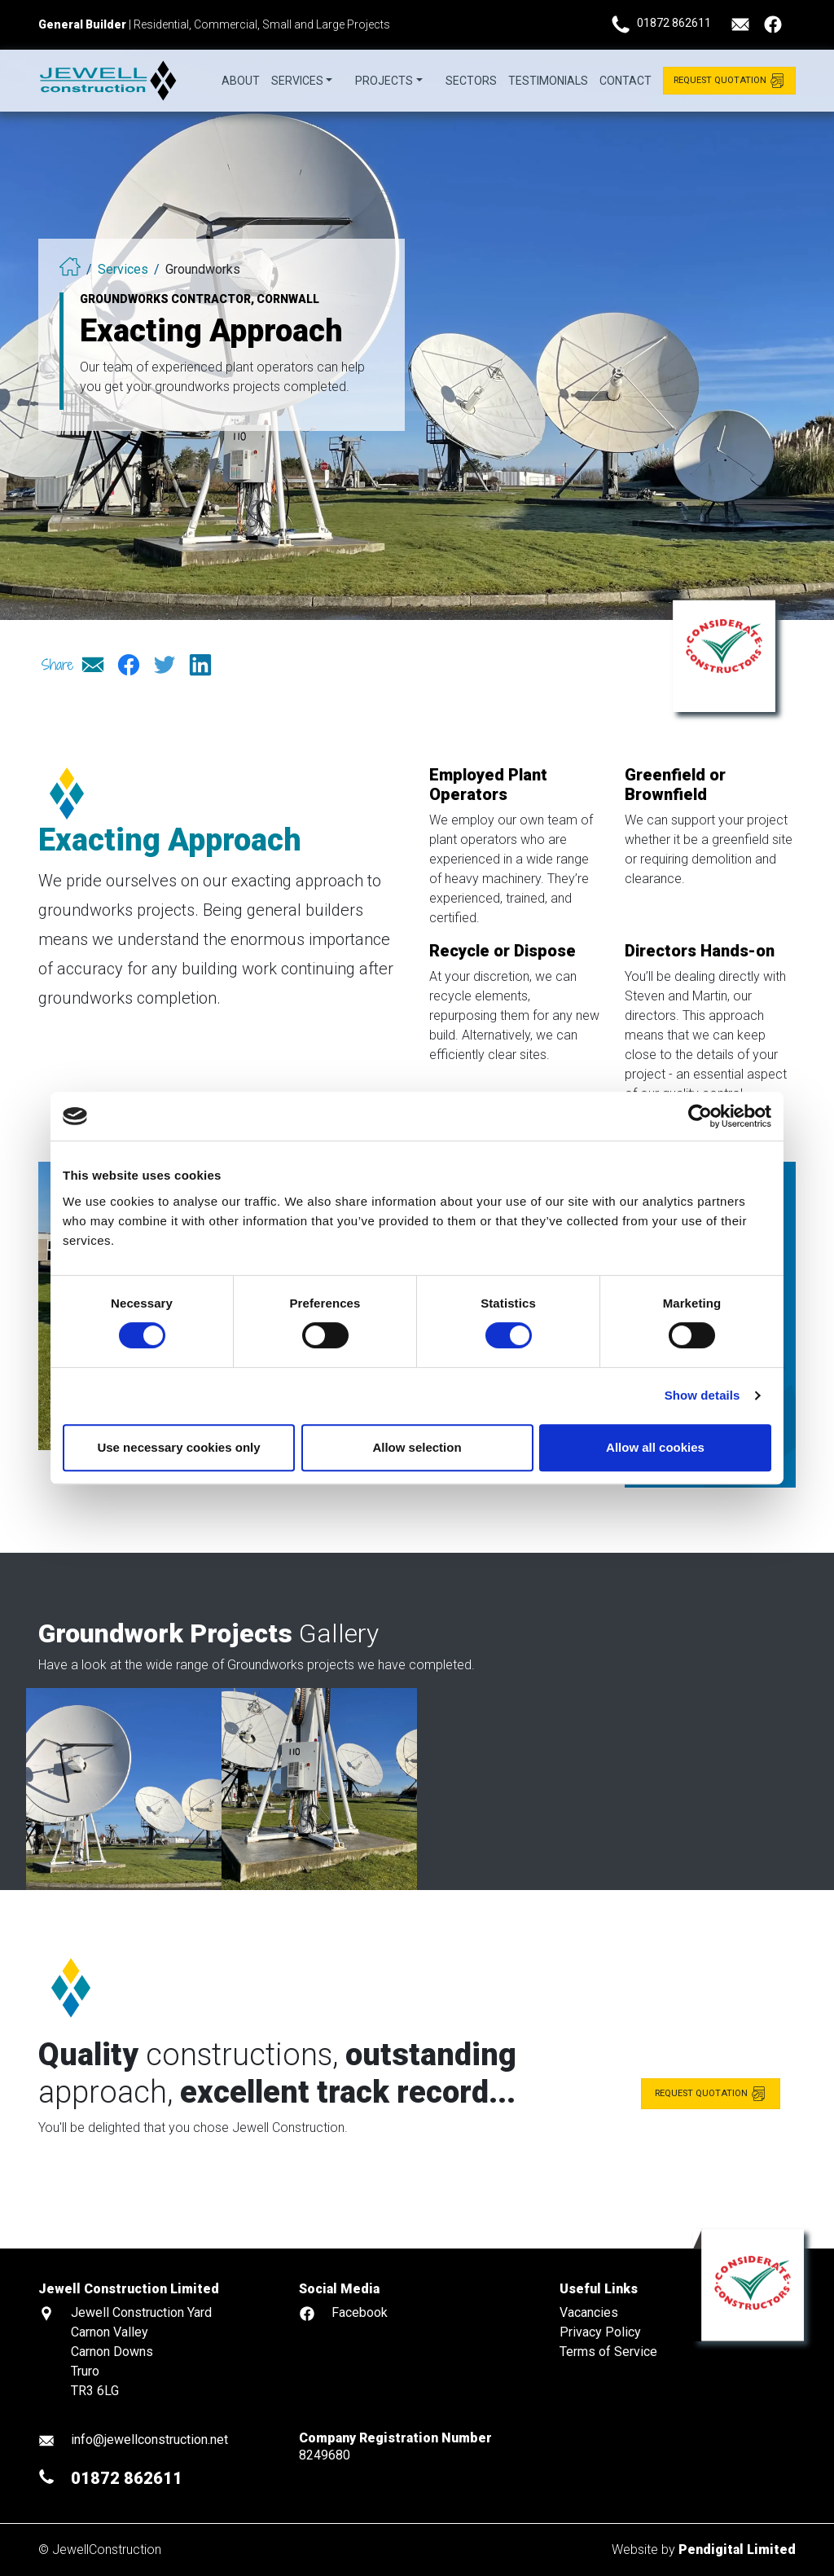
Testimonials (548, 80)
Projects (384, 80)
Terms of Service (608, 2351)
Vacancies (589, 2312)
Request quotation (710, 2144)
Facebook (359, 2312)
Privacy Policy (600, 2332)
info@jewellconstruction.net (149, 2439)
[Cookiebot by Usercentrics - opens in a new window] (700, 1116)
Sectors (471, 80)
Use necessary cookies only (178, 1447)
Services (297, 80)
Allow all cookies (655, 1447)
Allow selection (416, 1447)
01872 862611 (674, 22)
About (241, 80)
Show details (702, 1395)
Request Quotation (729, 80)
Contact (625, 80)
